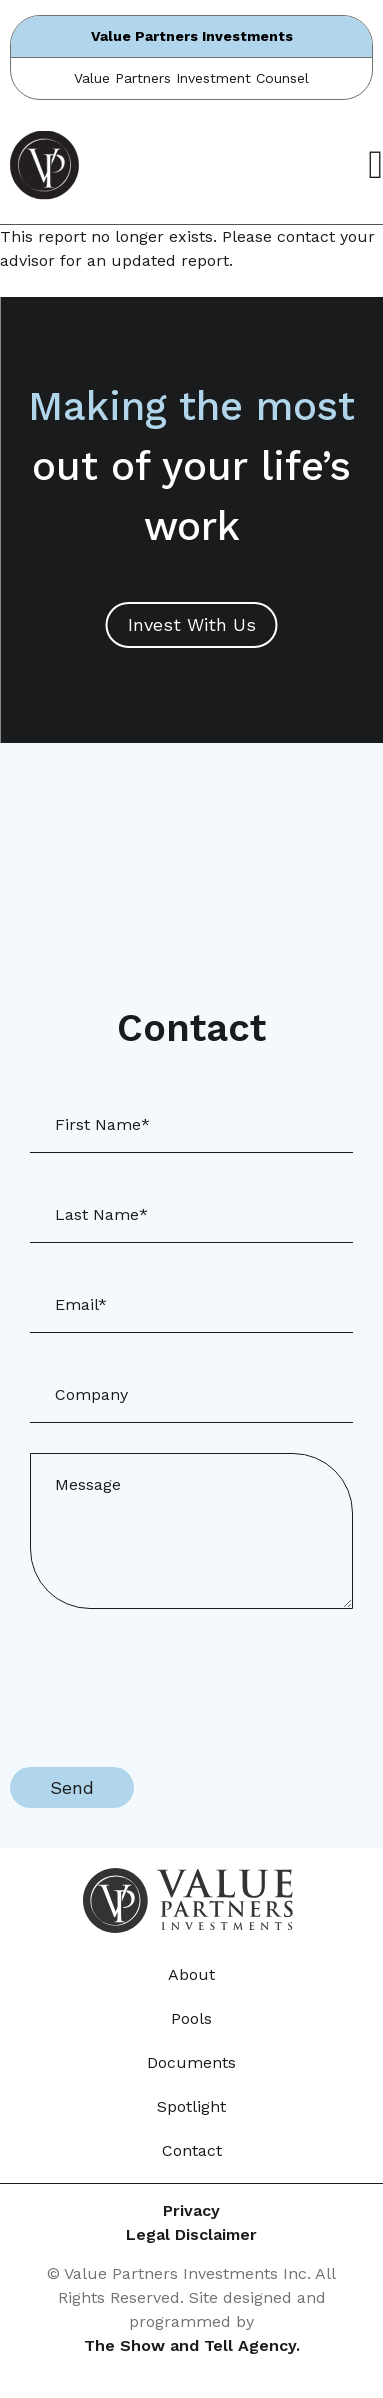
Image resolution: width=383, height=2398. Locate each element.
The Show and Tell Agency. (192, 2345)
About (191, 1974)
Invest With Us (192, 624)
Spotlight (191, 2106)
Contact (192, 2150)
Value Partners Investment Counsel (191, 78)
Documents (191, 2062)
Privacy (191, 2210)
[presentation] (162, 1678)
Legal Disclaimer (191, 2234)
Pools (191, 2018)
